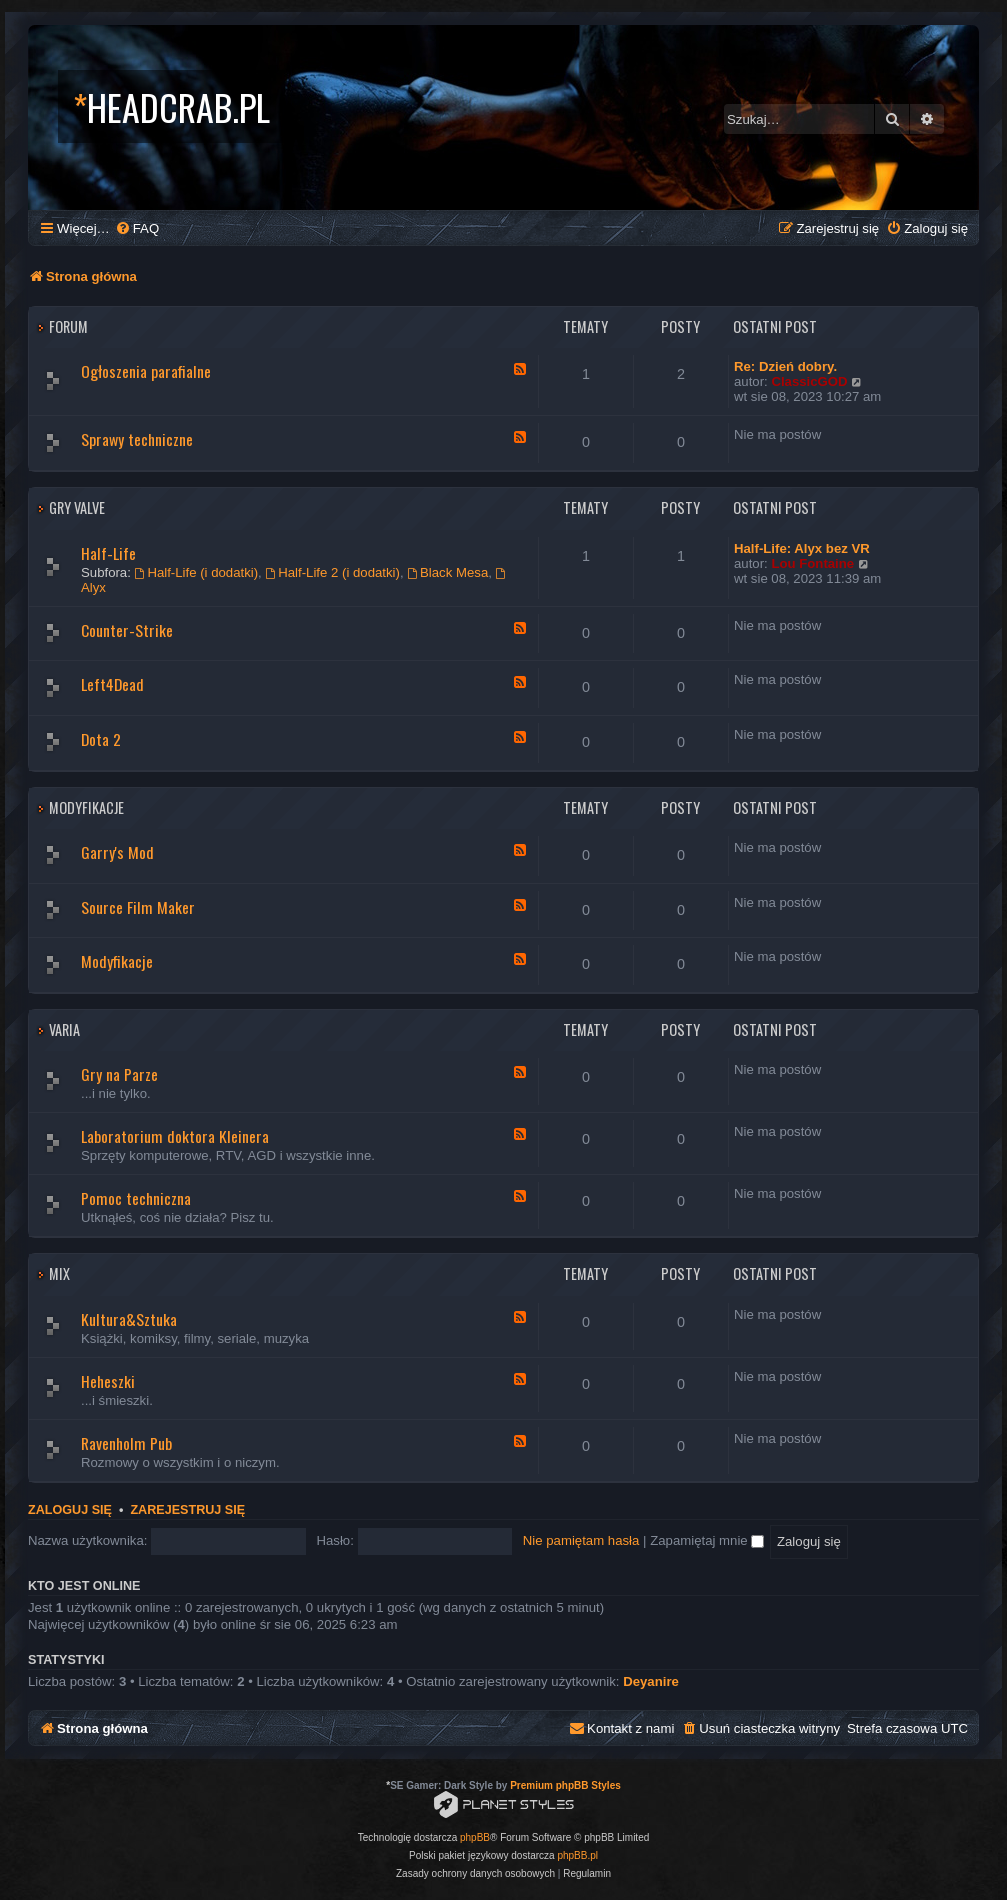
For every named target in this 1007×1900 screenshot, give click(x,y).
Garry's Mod (117, 852)
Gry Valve (77, 507)
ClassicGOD (809, 381)
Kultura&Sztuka (129, 1319)
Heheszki (108, 1381)
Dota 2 (101, 739)
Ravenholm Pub (126, 1443)
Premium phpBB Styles (565, 1785)
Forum (68, 326)
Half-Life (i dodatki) (197, 572)
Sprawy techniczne (137, 439)
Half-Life (108, 553)
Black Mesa (447, 572)
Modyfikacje (86, 807)
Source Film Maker (138, 907)
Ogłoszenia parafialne (146, 371)
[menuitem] (137, 228)
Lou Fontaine (812, 563)
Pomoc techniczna (136, 1198)
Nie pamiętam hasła (581, 1540)
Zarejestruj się (187, 1510)
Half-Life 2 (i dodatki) (332, 572)
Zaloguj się (70, 1510)
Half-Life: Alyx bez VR (802, 548)
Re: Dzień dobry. (785, 366)
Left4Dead (112, 684)
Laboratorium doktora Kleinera (175, 1136)
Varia (64, 1029)
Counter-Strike (127, 630)
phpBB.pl (577, 1855)
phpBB (475, 1837)
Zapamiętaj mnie (707, 1540)
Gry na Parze (119, 1074)
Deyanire (651, 1681)
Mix (59, 1273)
